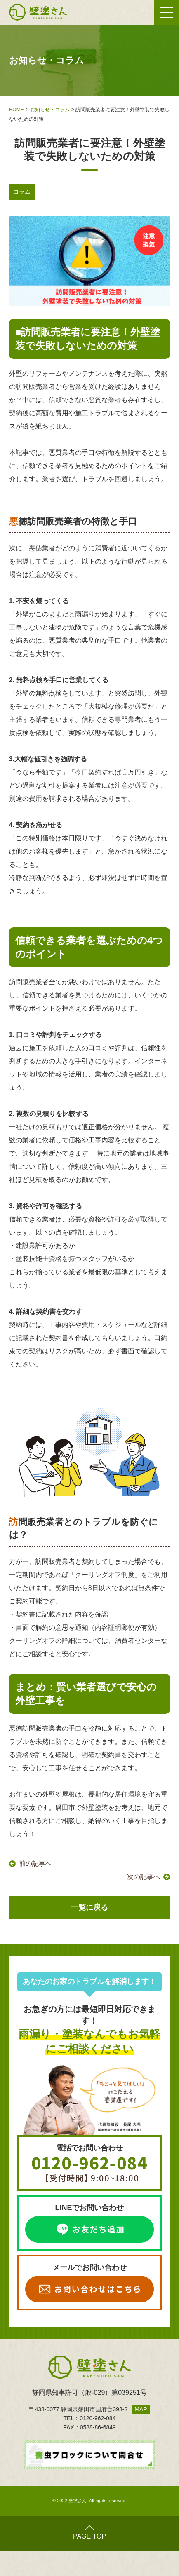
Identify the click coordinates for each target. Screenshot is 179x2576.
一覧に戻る (89, 1907)
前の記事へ (35, 1863)
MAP (140, 2409)
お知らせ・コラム (50, 109)
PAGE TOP (89, 2532)
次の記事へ (143, 1876)
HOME (16, 109)
